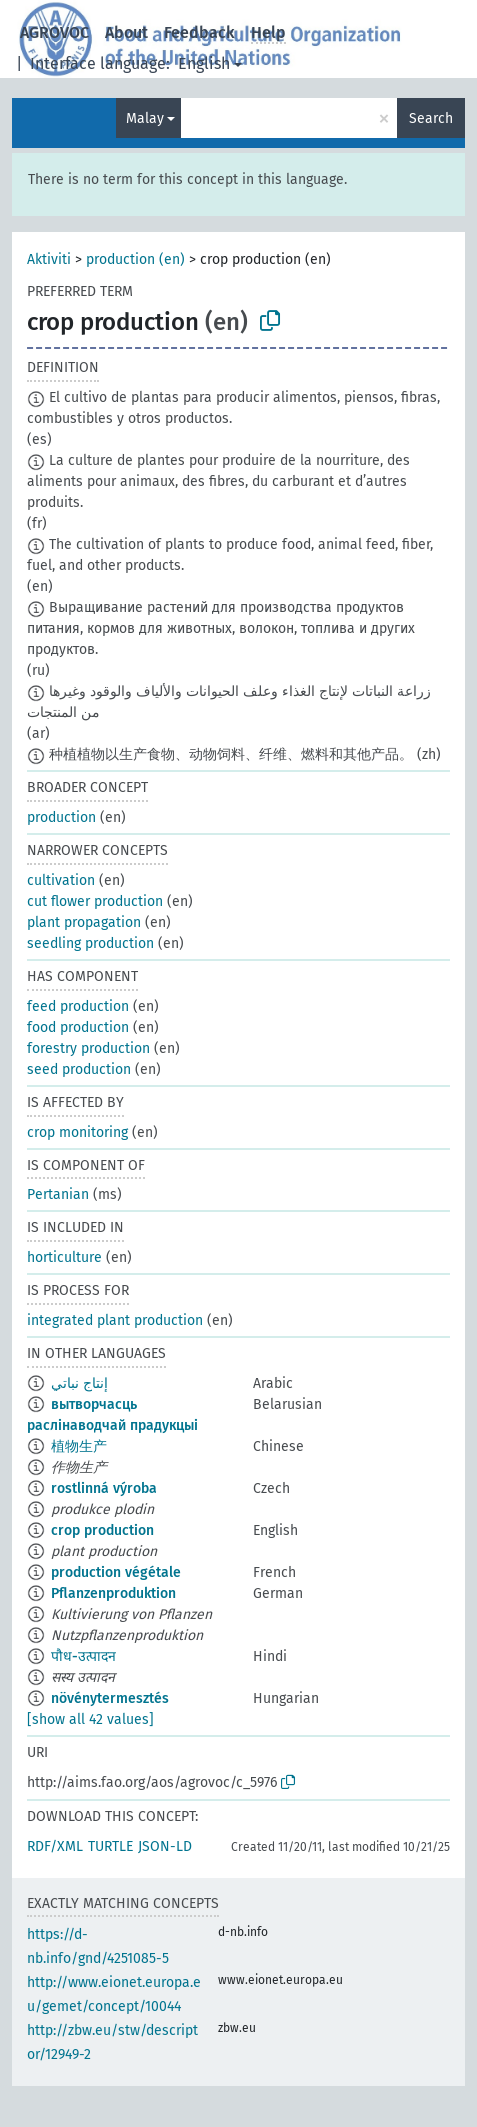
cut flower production (95, 901)
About (126, 32)
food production (78, 1027)
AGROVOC (54, 32)
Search (431, 118)
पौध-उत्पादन (83, 1656)
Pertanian (58, 1194)
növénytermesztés (110, 1698)
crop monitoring (77, 1132)
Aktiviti (49, 259)
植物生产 (79, 1446)
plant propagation (84, 922)
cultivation (61, 880)
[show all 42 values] (90, 1719)
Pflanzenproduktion (113, 1593)
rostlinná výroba (104, 1488)
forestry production (88, 1048)
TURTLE (110, 1846)
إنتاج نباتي (79, 1383)
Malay (145, 118)
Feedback (199, 32)
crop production (102, 1530)
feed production (78, 1006)
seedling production (90, 943)
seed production (79, 1069)
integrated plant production (115, 1320)
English (204, 63)
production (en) (135, 259)
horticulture (64, 1257)
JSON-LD (165, 1846)
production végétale (116, 1572)
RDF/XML (55, 1846)
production (61, 817)
